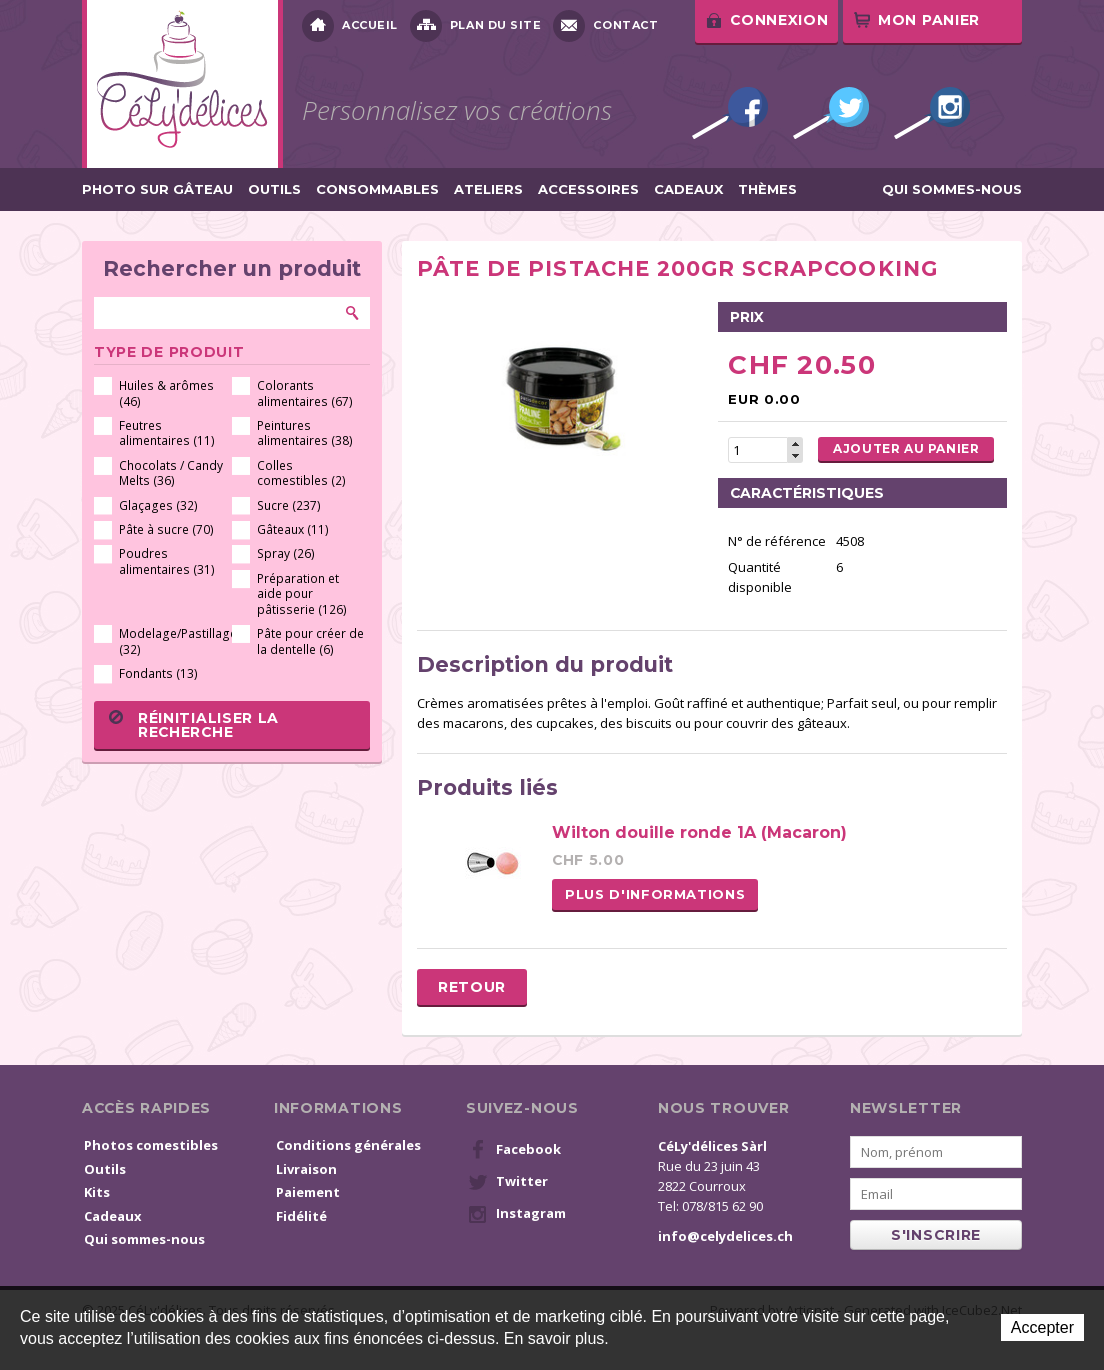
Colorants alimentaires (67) (305, 393)
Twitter (831, 113)
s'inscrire (936, 1235)
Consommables (377, 189)
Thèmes (767, 189)
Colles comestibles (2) (301, 473)
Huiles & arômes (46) (166, 393)
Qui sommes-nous (952, 189)
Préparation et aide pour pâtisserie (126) (302, 594)
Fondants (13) (158, 673)
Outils (274, 189)
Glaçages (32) (158, 505)
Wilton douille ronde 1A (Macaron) (699, 832)
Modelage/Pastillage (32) (172, 641)
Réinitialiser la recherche (194, 725)
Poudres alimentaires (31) (167, 561)
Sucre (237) (289, 505)
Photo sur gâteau (157, 189)
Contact (605, 26)
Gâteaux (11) (293, 529)
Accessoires (588, 189)
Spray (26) (286, 553)
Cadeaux (688, 189)
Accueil (350, 26)
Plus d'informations (655, 894)
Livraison (306, 1169)
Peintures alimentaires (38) (305, 433)
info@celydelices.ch (725, 1236)
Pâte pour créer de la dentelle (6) (310, 641)
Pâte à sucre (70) (166, 529)
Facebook (730, 113)
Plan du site (476, 26)
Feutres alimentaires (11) (167, 433)
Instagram (932, 113)
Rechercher (353, 313)
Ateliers (488, 189)
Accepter (1042, 1327)
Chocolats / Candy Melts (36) (171, 473)
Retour (472, 987)
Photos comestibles (151, 1145)
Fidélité (301, 1216)
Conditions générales (348, 1145)
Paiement (308, 1192)
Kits (97, 1192)
